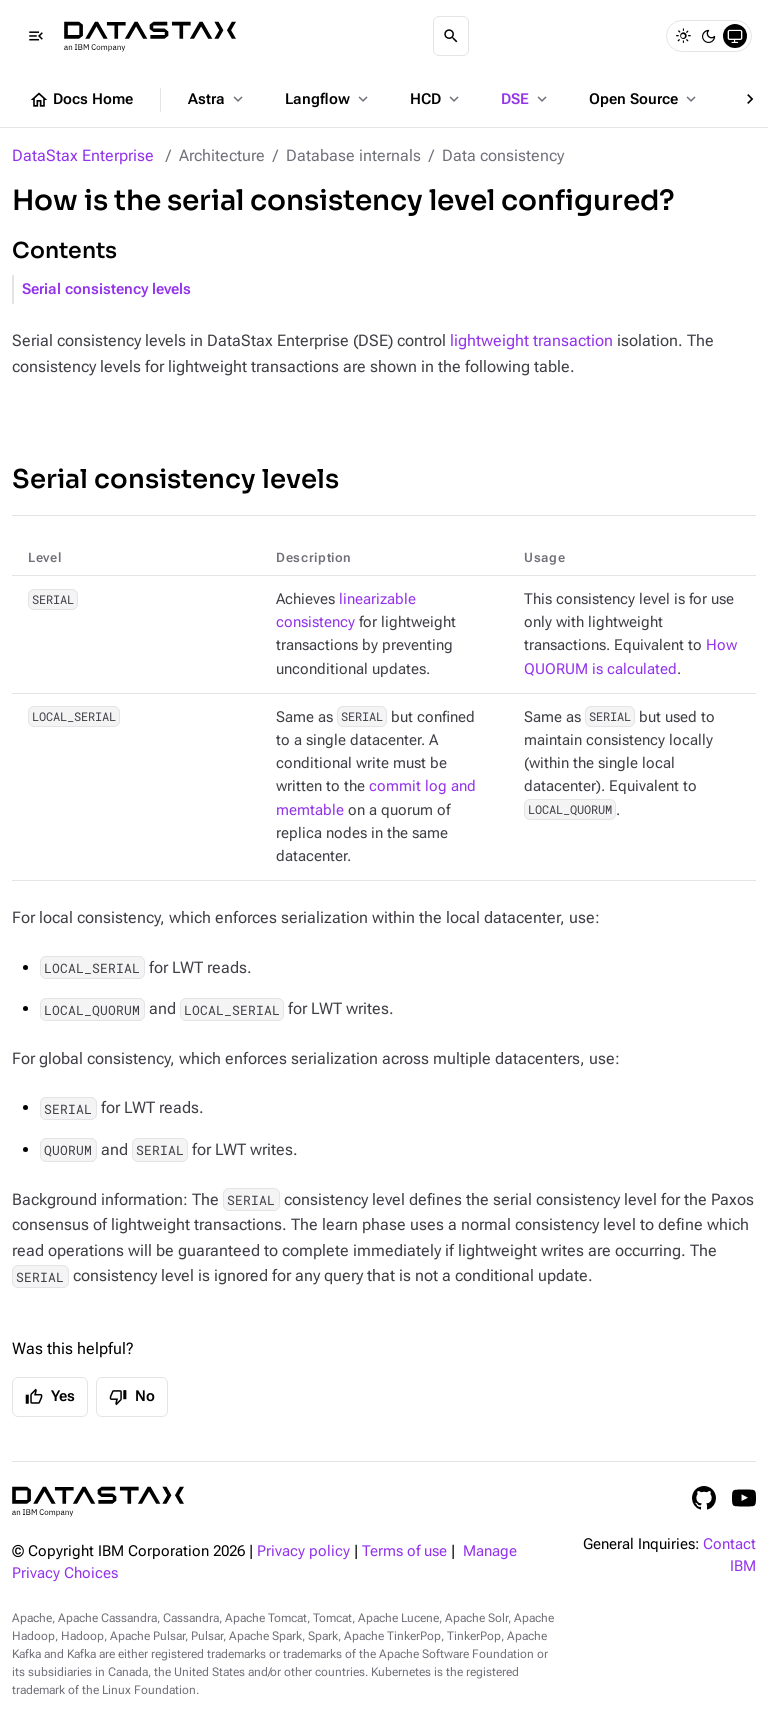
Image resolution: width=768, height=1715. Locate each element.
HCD (436, 99)
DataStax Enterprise (83, 155)
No (132, 1397)
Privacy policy (303, 1551)
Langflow (328, 99)
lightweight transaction (531, 340)
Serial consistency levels (106, 289)
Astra (217, 99)
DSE (526, 99)
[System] (735, 36)
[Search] (451, 36)
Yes (50, 1397)
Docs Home (81, 100)
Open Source (644, 99)
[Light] (683, 36)
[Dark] (709, 36)
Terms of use (404, 1551)
